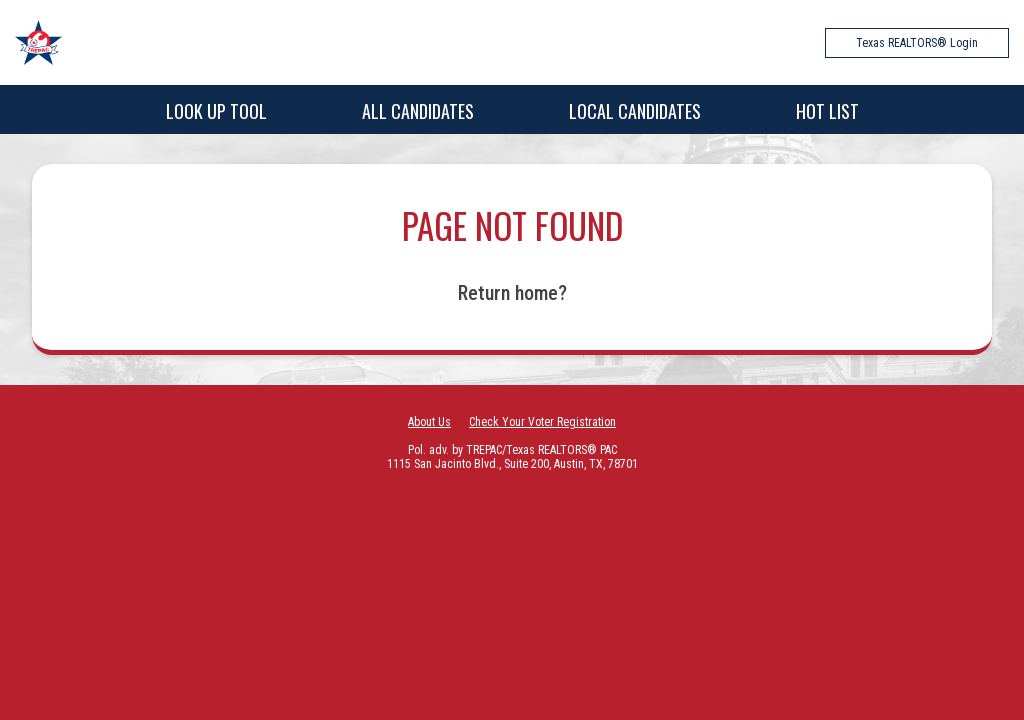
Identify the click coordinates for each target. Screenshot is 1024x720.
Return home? (512, 293)
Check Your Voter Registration (542, 422)
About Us (429, 422)
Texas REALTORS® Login (917, 43)
